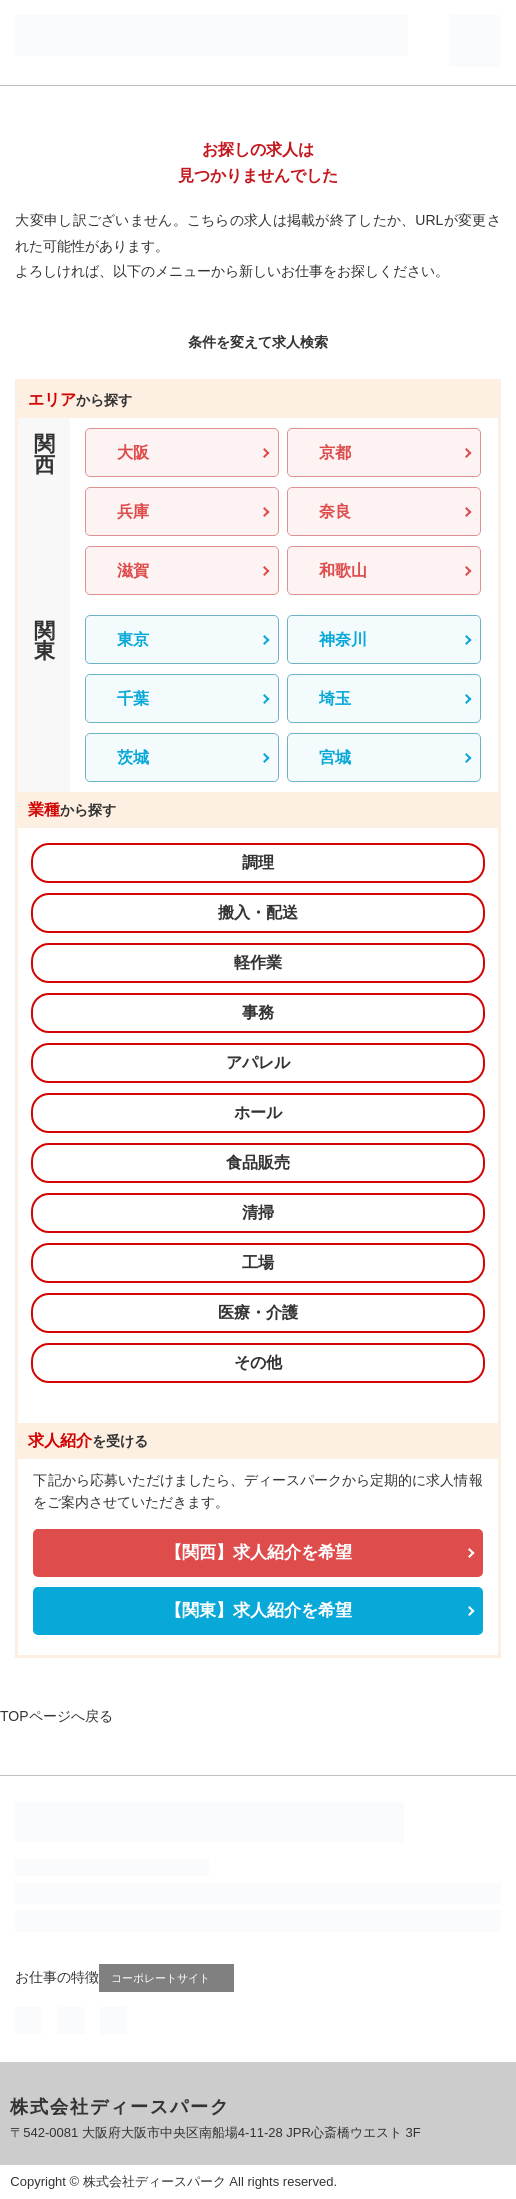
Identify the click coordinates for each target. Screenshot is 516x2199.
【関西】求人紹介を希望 (258, 1552)
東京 (133, 639)
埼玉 (335, 698)
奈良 (335, 511)
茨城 (133, 757)
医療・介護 (258, 1312)
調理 (258, 862)
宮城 (335, 757)
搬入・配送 (258, 912)
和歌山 (343, 570)
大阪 (133, 452)
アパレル (258, 1062)
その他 (258, 1362)
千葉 (133, 698)
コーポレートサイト (169, 1977)
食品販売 (258, 1162)
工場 (258, 1262)
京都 (335, 452)
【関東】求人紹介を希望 (258, 1610)
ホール (258, 1112)
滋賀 (133, 570)
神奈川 (343, 639)
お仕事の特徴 (57, 1977)
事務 (258, 1012)
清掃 (258, 1212)
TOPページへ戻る (56, 1716)
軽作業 (258, 962)
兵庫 (133, 511)
